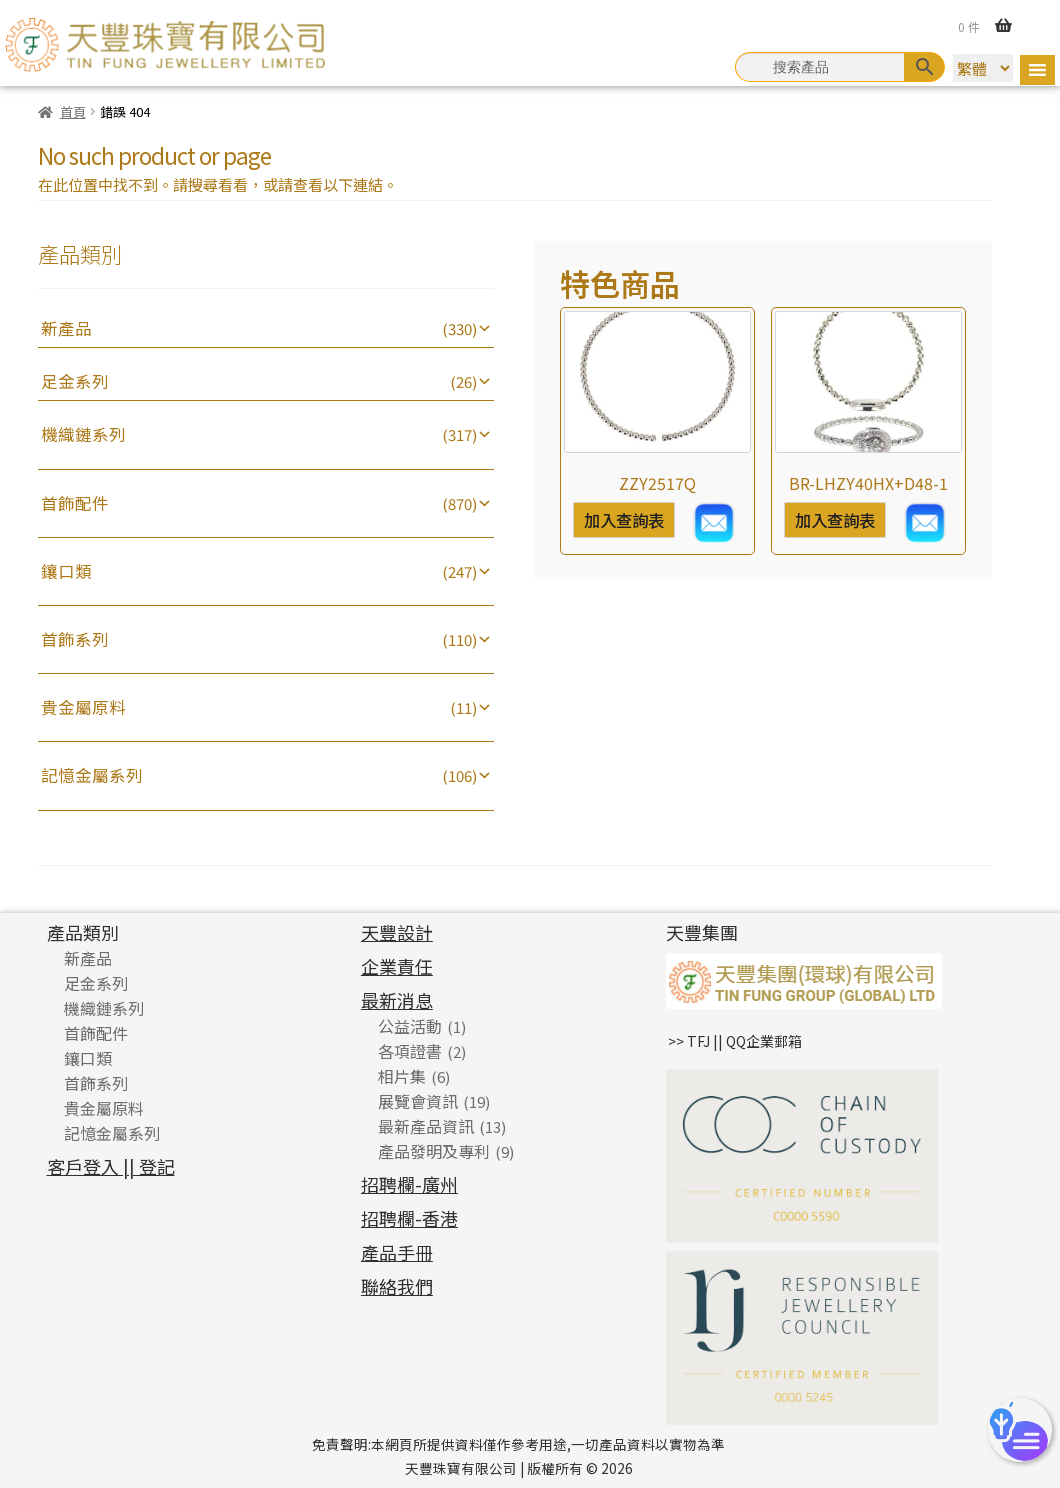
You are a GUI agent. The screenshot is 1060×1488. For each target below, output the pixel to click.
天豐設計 (397, 932)
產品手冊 (397, 1252)
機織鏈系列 (83, 434)
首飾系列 (75, 639)
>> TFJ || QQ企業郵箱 (735, 1041)
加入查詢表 (624, 520)
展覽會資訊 (418, 1101)
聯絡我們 (397, 1286)
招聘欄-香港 (409, 1218)
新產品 (66, 328)
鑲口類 (66, 571)
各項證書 (410, 1051)
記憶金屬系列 (92, 775)
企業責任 (397, 966)
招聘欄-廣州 (409, 1184)
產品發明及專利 (434, 1151)
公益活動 (410, 1026)
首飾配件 (75, 503)
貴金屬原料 (83, 707)
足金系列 (75, 381)
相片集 (402, 1076)
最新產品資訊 (426, 1126)
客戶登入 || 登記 (111, 1166)
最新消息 (397, 1000)
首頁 (73, 111)
